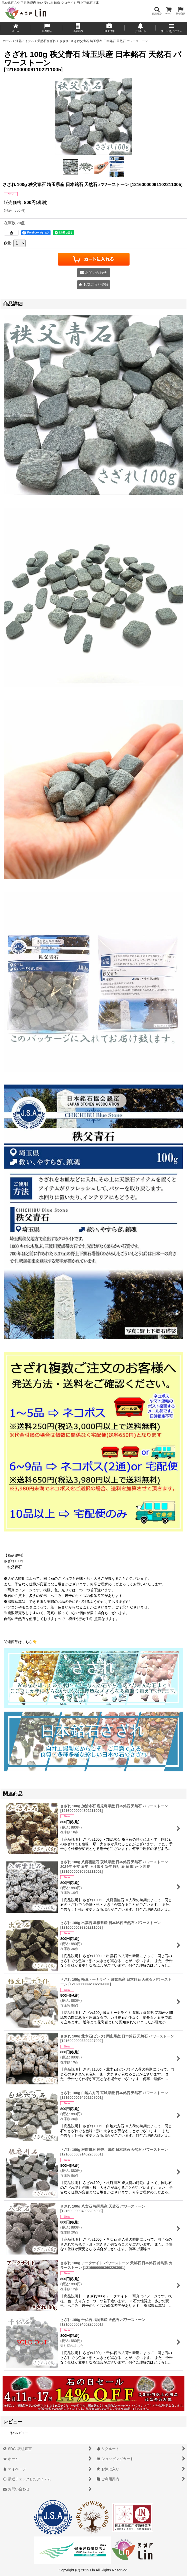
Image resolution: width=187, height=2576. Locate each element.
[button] (157, 11)
